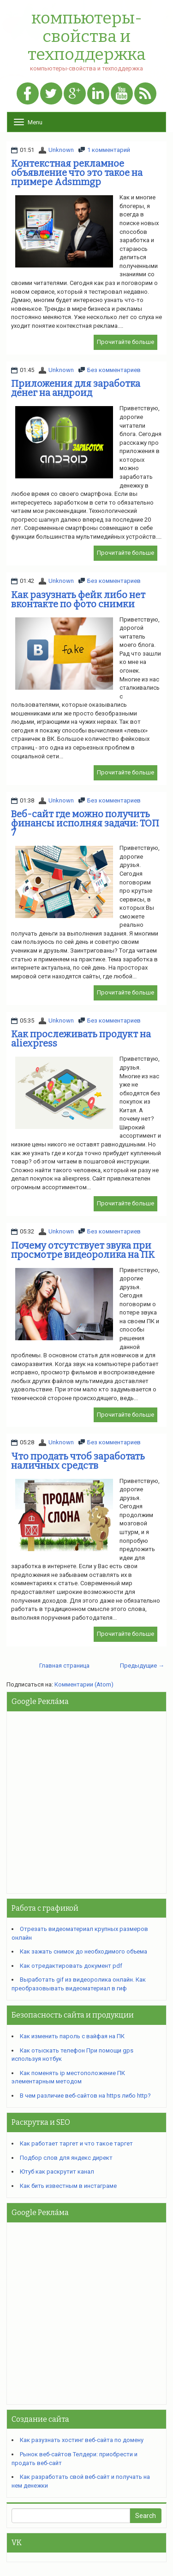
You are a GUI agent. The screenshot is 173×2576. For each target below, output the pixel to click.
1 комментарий (108, 149)
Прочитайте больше (125, 341)
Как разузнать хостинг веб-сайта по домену (81, 2439)
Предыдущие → (142, 1665)
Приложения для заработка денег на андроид (75, 388)
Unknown (61, 149)
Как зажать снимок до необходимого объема (83, 1951)
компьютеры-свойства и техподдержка (87, 36)
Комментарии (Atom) (83, 1684)
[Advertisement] (86, 1802)
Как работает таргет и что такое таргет (76, 2143)
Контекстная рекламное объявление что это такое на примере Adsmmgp (77, 172)
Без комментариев (114, 369)
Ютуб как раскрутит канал (57, 2171)
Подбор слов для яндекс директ (66, 2157)
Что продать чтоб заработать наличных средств (78, 1461)
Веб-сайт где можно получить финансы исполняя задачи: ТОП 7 (85, 823)
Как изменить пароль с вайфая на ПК (72, 2036)
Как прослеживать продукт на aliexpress (81, 1039)
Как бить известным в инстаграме (68, 2185)
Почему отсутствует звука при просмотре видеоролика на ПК (83, 1250)
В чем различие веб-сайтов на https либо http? (85, 2095)
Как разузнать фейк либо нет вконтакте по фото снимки (78, 599)
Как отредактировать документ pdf (71, 1965)
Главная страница (64, 1665)
